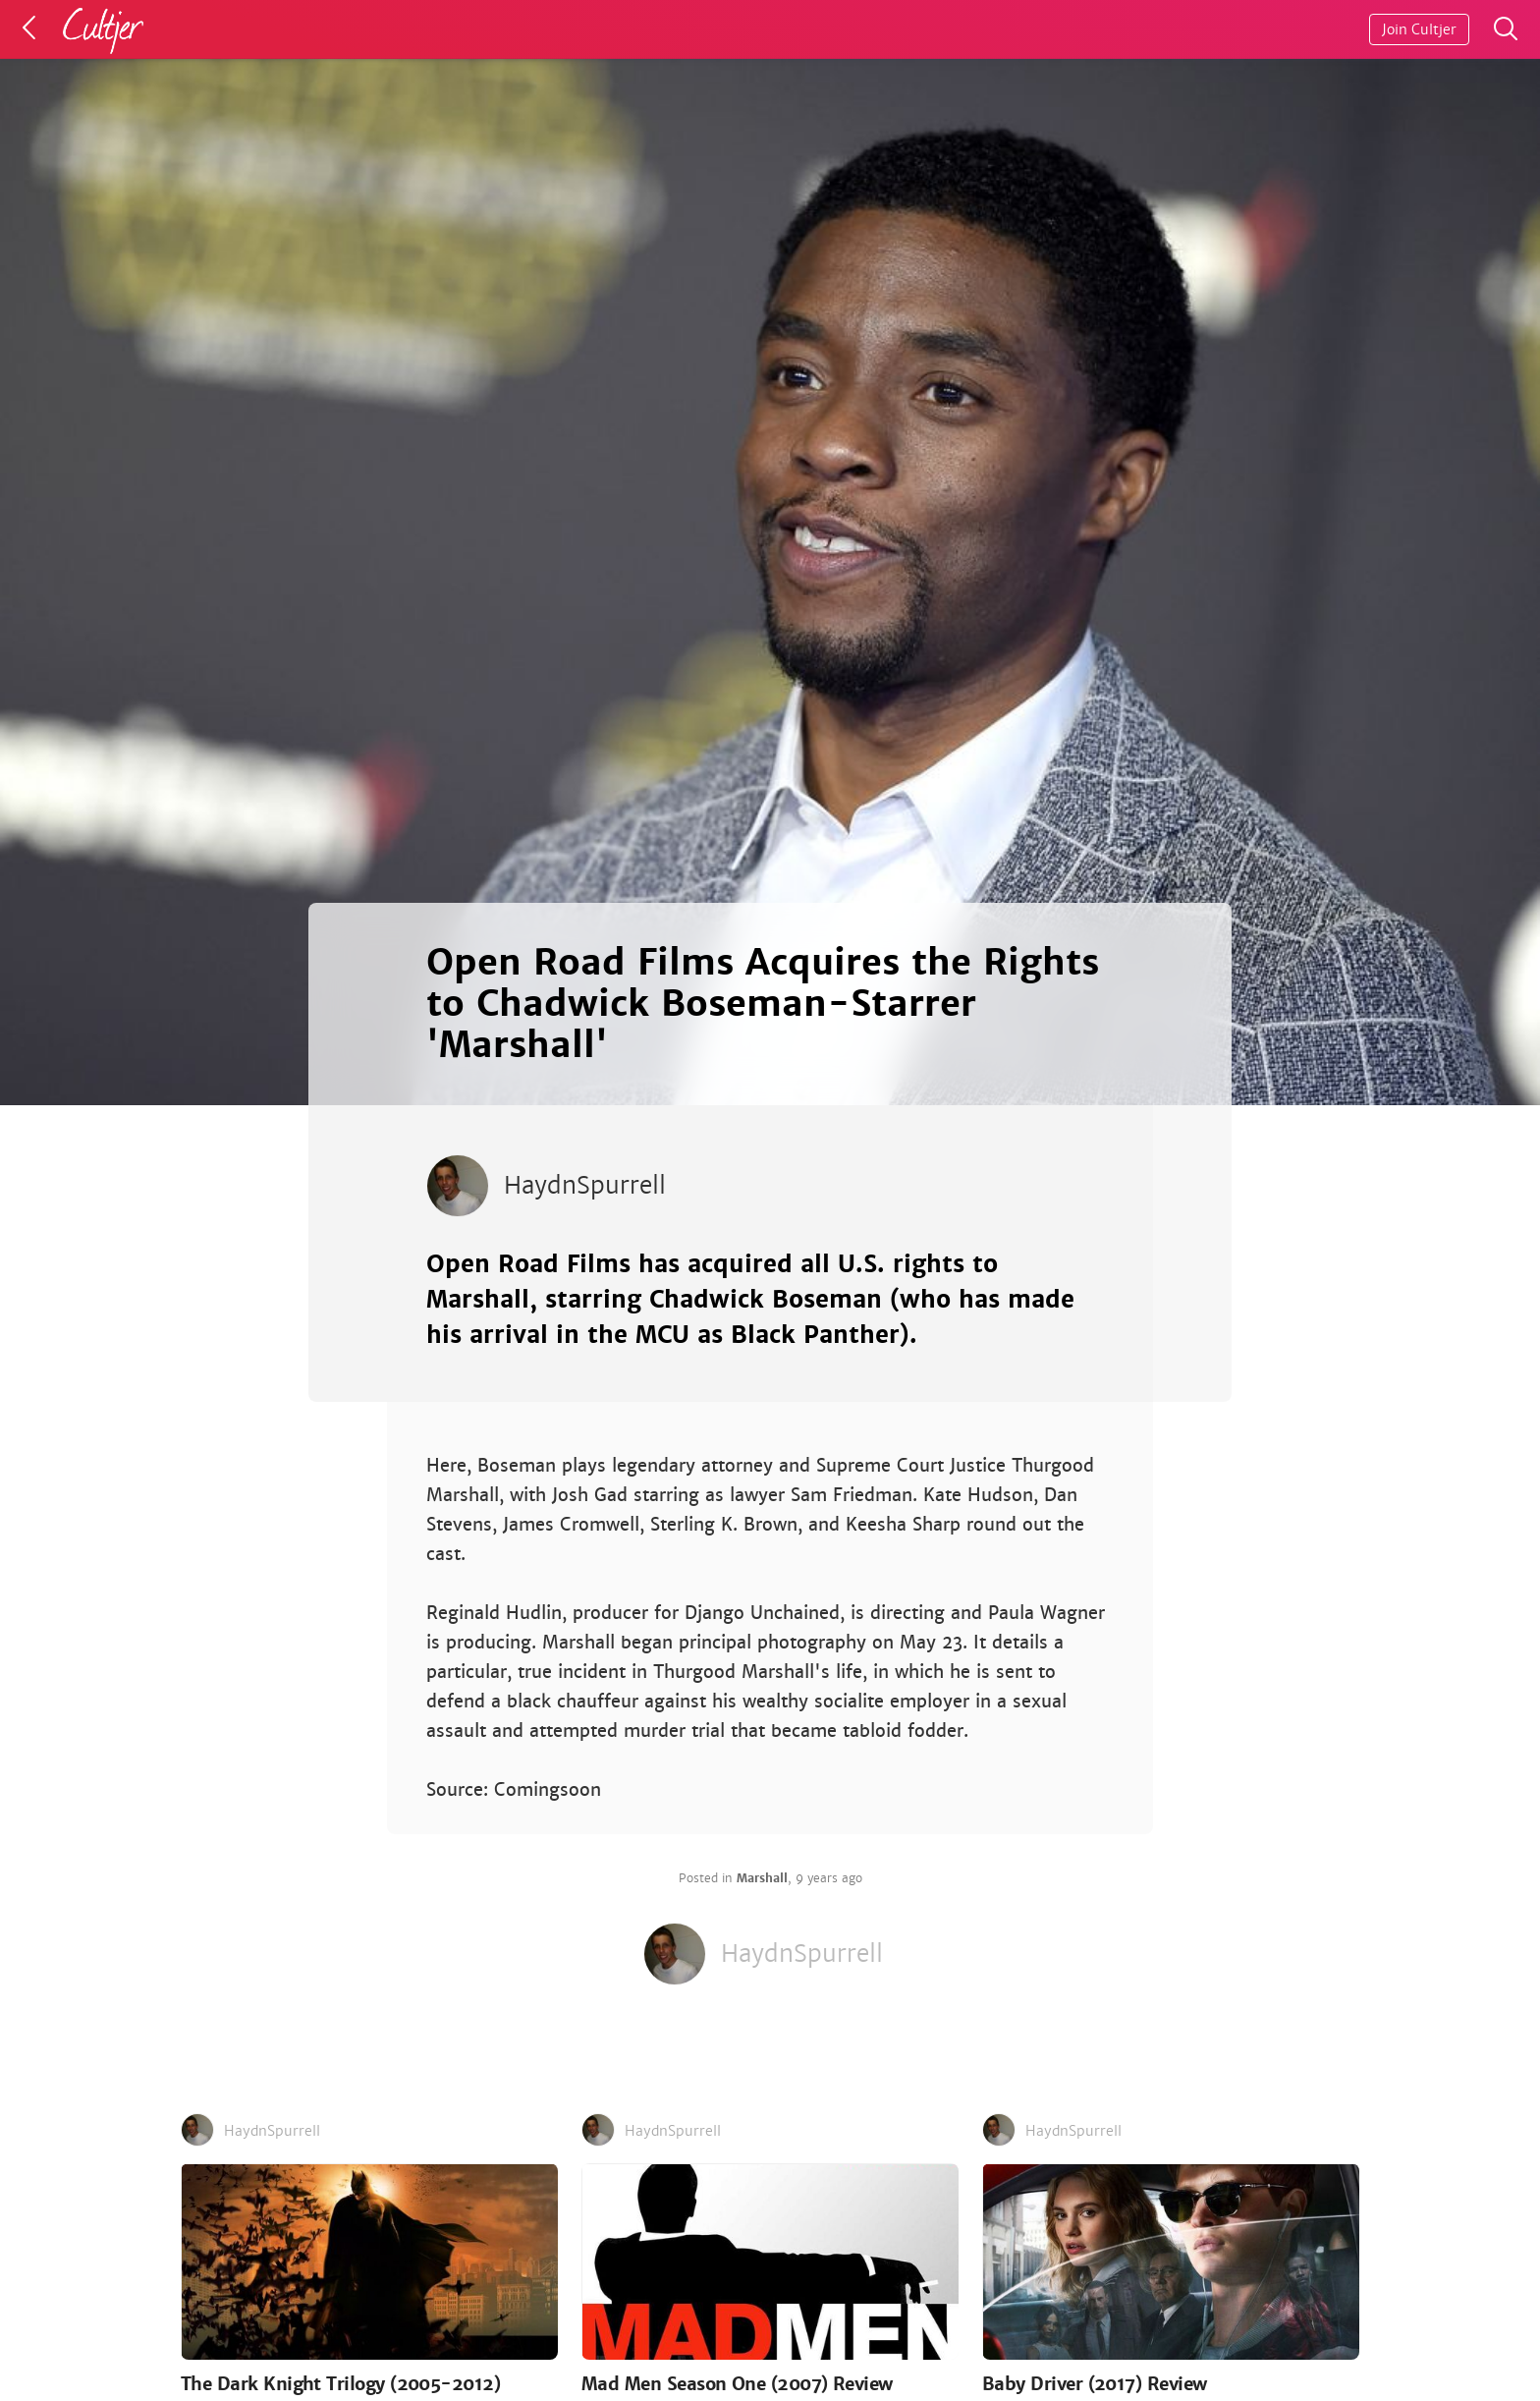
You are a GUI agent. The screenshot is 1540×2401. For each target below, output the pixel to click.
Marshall (762, 1878)
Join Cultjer (1419, 29)
